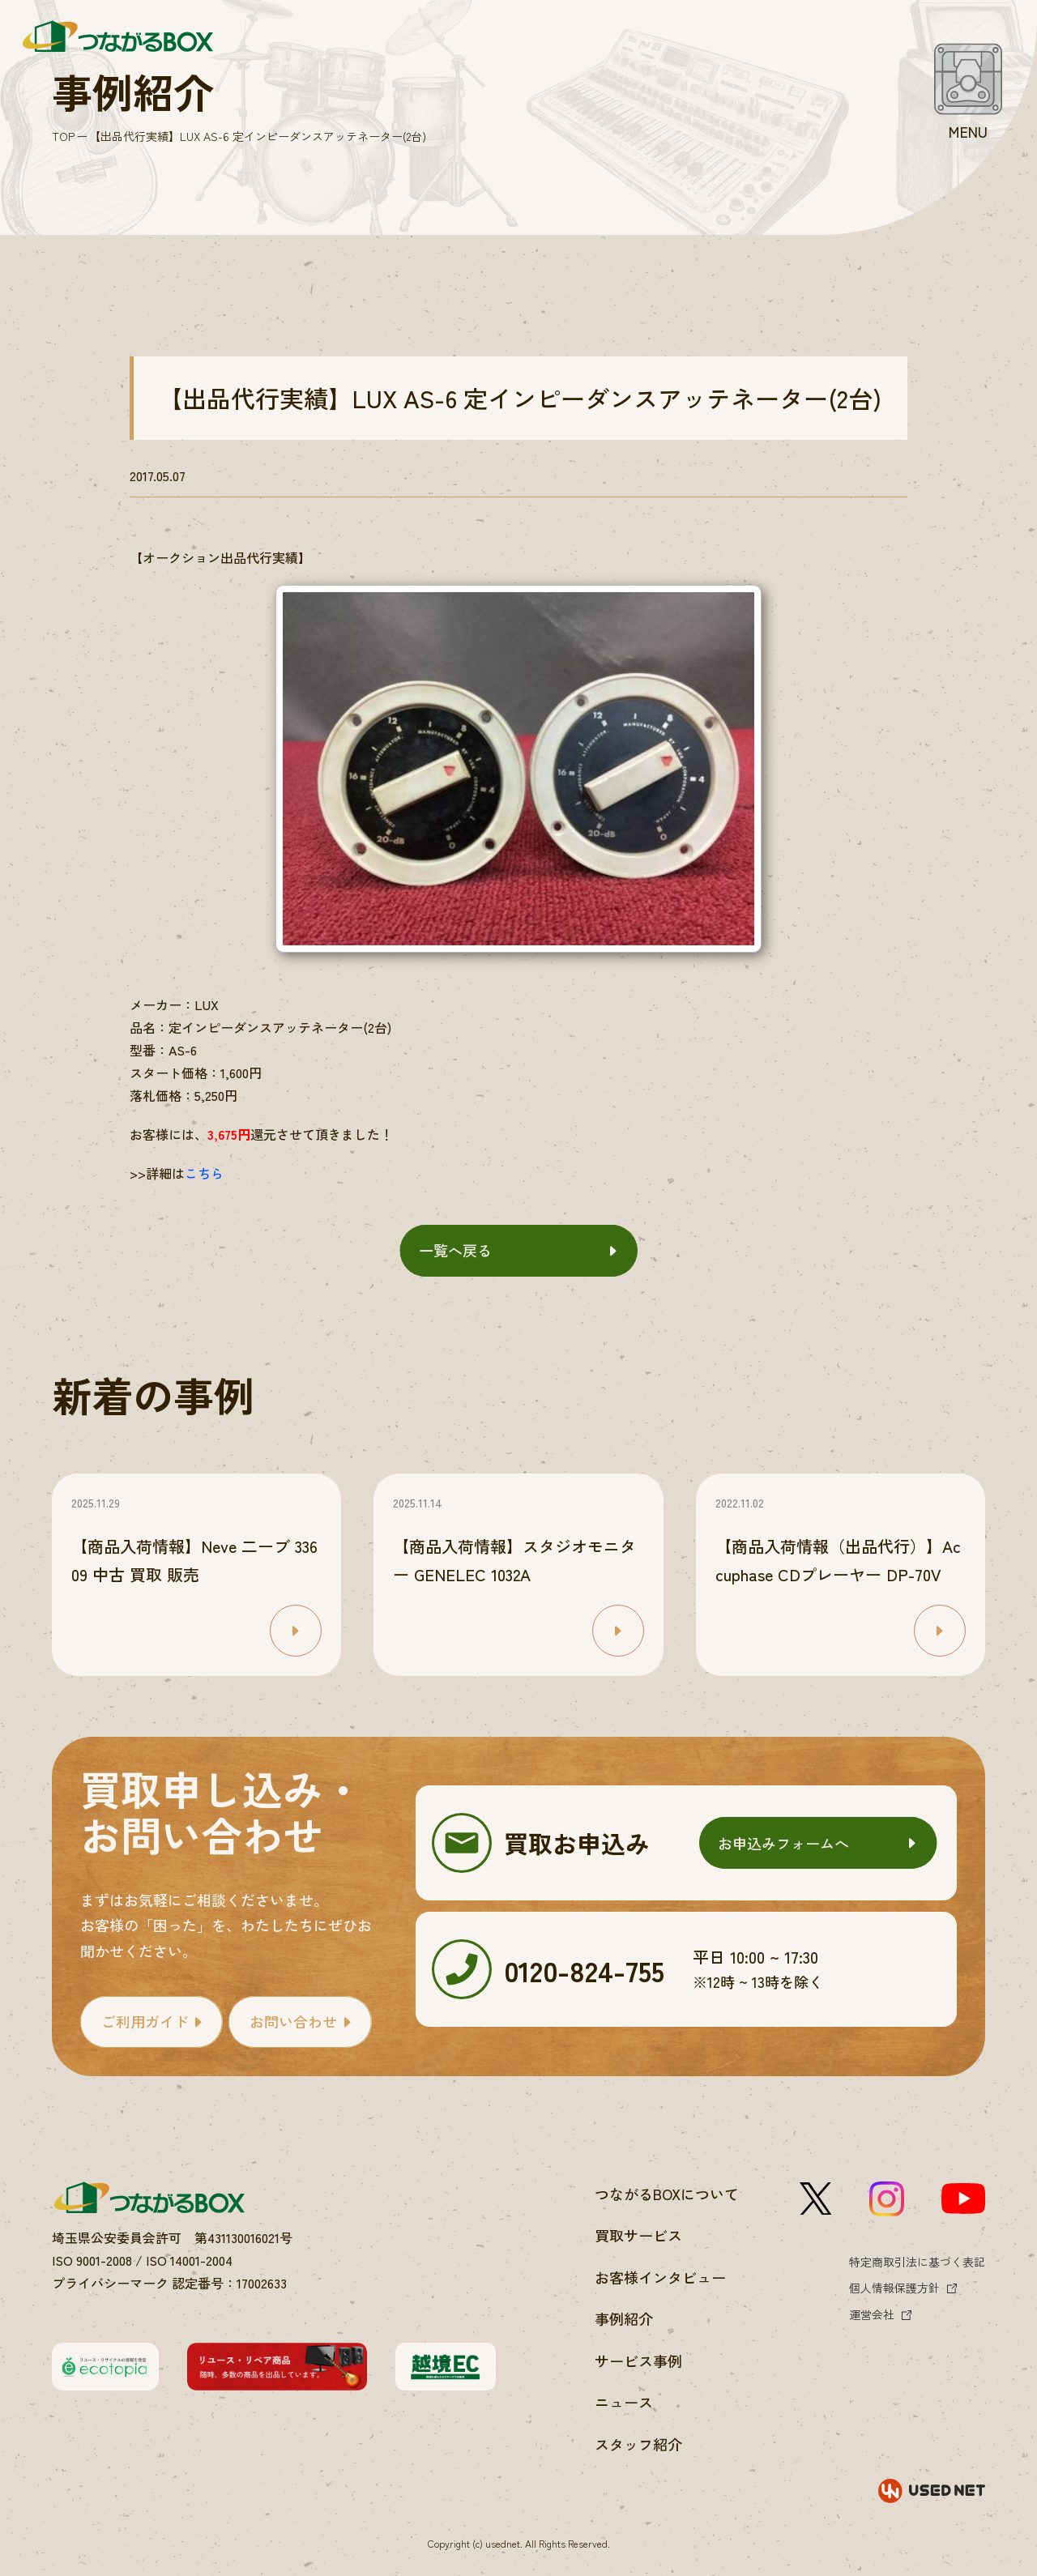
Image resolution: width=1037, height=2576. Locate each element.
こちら (204, 1173)
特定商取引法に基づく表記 (917, 2262)
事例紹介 (624, 2318)
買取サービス (638, 2234)
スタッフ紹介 (638, 2443)
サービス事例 (638, 2360)
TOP (63, 136)
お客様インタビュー (660, 2277)
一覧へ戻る (455, 1249)
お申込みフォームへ (783, 1842)
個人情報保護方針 (894, 2288)
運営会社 (871, 2314)
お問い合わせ (293, 2021)
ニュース (624, 2401)
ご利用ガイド (145, 2021)
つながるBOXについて (667, 2193)
